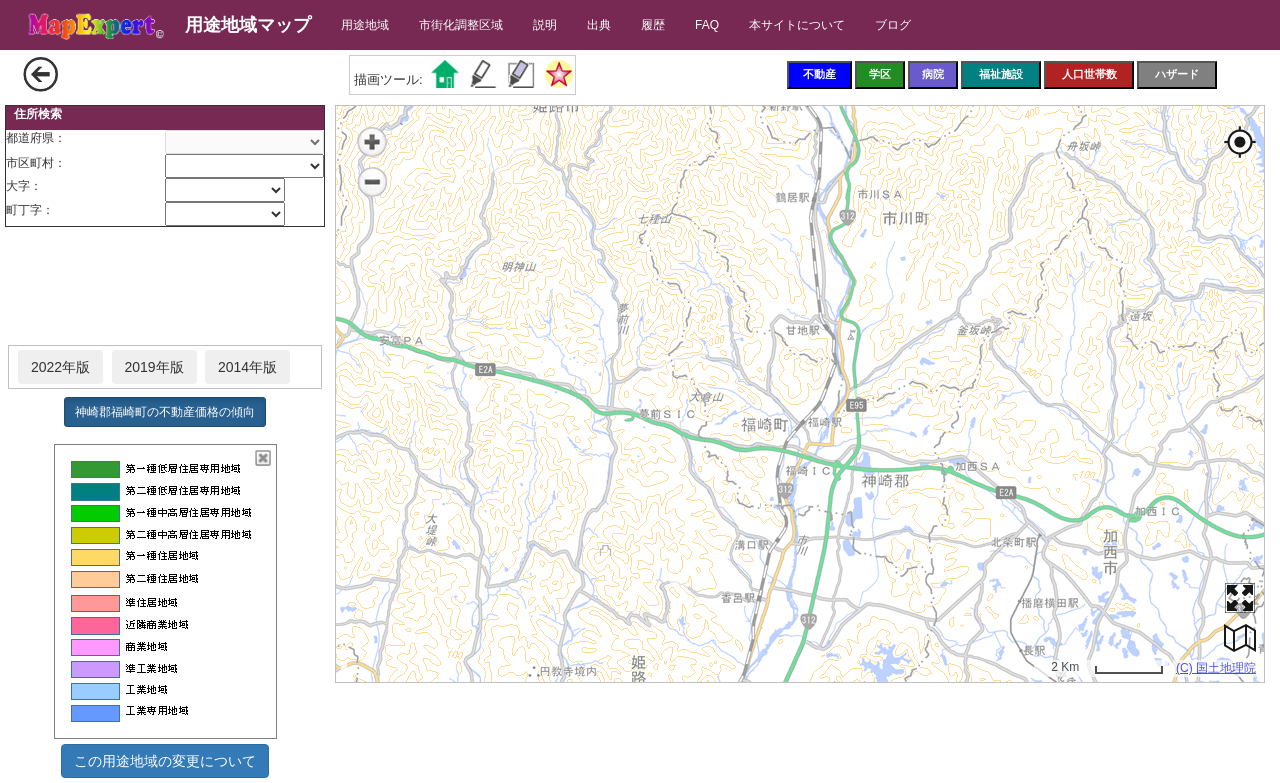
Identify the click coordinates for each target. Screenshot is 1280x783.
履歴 (653, 25)
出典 (599, 25)
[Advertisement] (165, 287)
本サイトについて (797, 25)
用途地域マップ (248, 25)
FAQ (707, 25)
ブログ (893, 25)
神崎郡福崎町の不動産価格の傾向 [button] (165, 412)
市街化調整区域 (461, 25)
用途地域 (365, 25)
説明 (545, 25)
